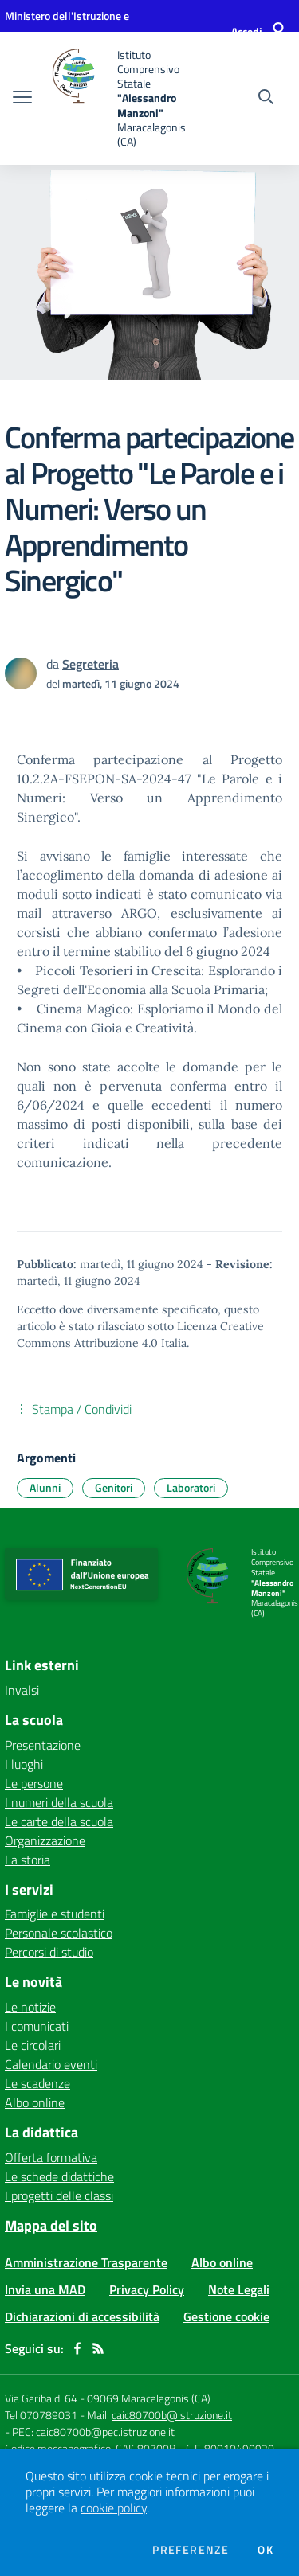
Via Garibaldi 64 (41, 2398)
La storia (27, 1859)
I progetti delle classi (59, 2195)
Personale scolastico (58, 1932)
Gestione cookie (226, 2316)
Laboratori (191, 1487)
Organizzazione (45, 1840)
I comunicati (37, 2025)
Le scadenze (37, 2083)
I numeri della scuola (59, 1802)
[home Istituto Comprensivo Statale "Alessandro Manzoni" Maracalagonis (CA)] (121, 98)
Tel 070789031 (42, 2414)
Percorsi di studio (49, 1951)
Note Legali (238, 2289)
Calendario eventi (51, 2064)
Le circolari (33, 2045)
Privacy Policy (146, 2289)
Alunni (45, 1487)
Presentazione (43, 1744)
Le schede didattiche (59, 2176)
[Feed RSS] (98, 2348)
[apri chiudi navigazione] (22, 98)
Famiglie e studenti (54, 1913)
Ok (265, 2549)
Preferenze (190, 2549)
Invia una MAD (45, 2289)
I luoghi (24, 1764)
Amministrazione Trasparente (86, 2262)
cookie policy (114, 2507)
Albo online (35, 2102)
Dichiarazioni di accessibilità (82, 2316)
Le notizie (30, 2006)
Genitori (113, 1487)
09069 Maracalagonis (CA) (148, 2398)
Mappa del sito (51, 2225)
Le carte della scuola (59, 1821)
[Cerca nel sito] (266, 98)
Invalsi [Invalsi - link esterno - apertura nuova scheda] (22, 1690)
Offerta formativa (51, 2157)
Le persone (34, 1783)
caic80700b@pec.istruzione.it (105, 2431)
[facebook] (77, 2348)
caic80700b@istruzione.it (172, 2414)
